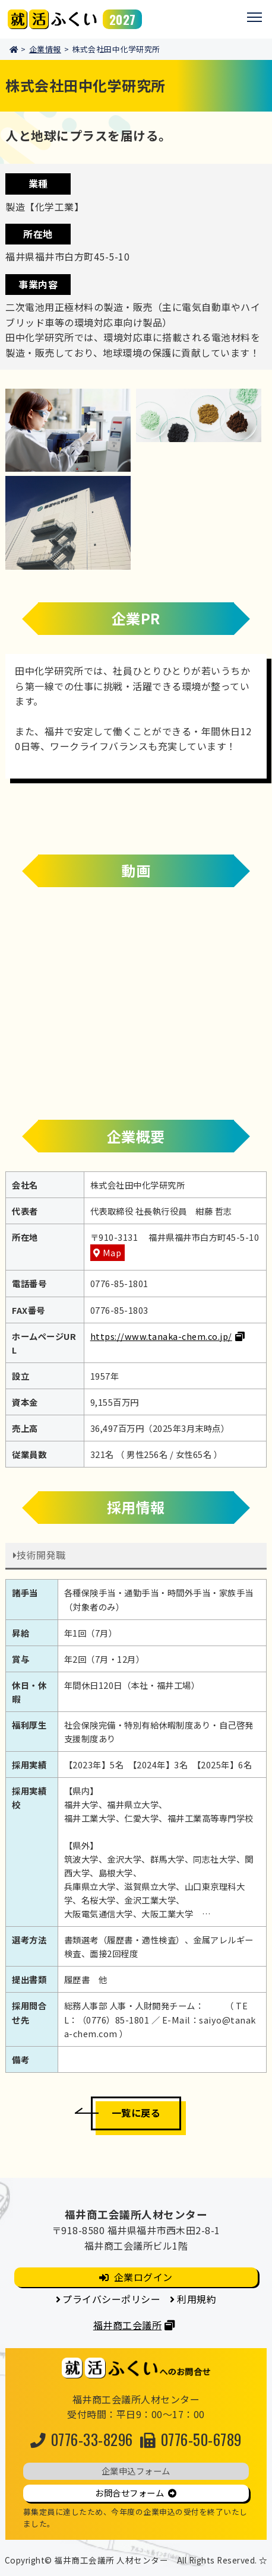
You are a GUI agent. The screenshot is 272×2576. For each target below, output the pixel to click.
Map (112, 1252)
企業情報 (45, 49)
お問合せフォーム (129, 2492)
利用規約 (196, 2299)
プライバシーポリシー (111, 2299)
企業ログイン (143, 2277)
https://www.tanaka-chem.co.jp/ (161, 1336)
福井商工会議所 (127, 2325)
